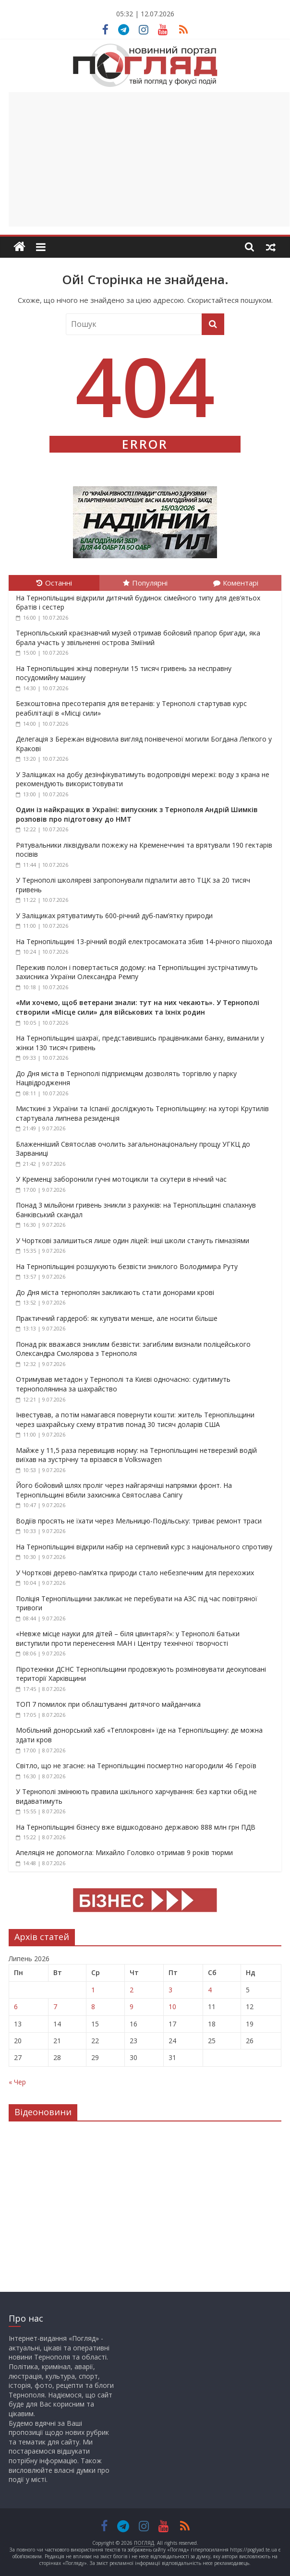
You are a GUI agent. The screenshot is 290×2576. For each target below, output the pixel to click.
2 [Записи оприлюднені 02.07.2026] (131, 1989)
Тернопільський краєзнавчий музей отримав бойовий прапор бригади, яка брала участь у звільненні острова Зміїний (138, 637)
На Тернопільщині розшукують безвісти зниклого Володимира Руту (127, 1266)
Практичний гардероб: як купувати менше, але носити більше (117, 1318)
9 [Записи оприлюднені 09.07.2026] (131, 2006)
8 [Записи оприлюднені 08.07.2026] (93, 2006)
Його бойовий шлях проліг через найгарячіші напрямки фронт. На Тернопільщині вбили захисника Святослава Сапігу (124, 1490)
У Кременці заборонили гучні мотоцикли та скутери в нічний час (121, 1179)
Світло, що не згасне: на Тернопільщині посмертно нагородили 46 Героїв (136, 1765)
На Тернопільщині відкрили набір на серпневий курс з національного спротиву (144, 1546)
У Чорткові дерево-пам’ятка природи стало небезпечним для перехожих (135, 1572)
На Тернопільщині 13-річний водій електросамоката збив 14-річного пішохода (144, 941)
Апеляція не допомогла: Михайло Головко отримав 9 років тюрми (124, 1852)
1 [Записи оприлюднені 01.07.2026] (93, 1989)
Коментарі (235, 582)
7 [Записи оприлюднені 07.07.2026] (55, 2006)
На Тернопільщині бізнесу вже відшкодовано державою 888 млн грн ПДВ (135, 1827)
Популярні (145, 582)
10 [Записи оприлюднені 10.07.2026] (172, 2006)
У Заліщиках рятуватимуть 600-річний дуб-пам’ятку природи (114, 915)
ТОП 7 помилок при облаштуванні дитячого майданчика (108, 1704)
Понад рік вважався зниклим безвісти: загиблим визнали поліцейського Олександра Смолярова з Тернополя (133, 1349)
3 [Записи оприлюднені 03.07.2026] (170, 1989)
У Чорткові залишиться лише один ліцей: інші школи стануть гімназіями (132, 1240)
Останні (54, 582)
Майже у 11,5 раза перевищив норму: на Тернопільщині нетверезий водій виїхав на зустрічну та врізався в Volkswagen (136, 1455)
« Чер (17, 2081)
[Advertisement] (149, 159)
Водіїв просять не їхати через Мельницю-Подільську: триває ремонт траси (139, 1520)
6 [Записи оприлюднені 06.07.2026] (16, 2006)
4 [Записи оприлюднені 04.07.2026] (210, 1989)
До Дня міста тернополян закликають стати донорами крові (115, 1292)
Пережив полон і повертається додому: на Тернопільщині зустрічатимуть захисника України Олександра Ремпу (137, 972)
